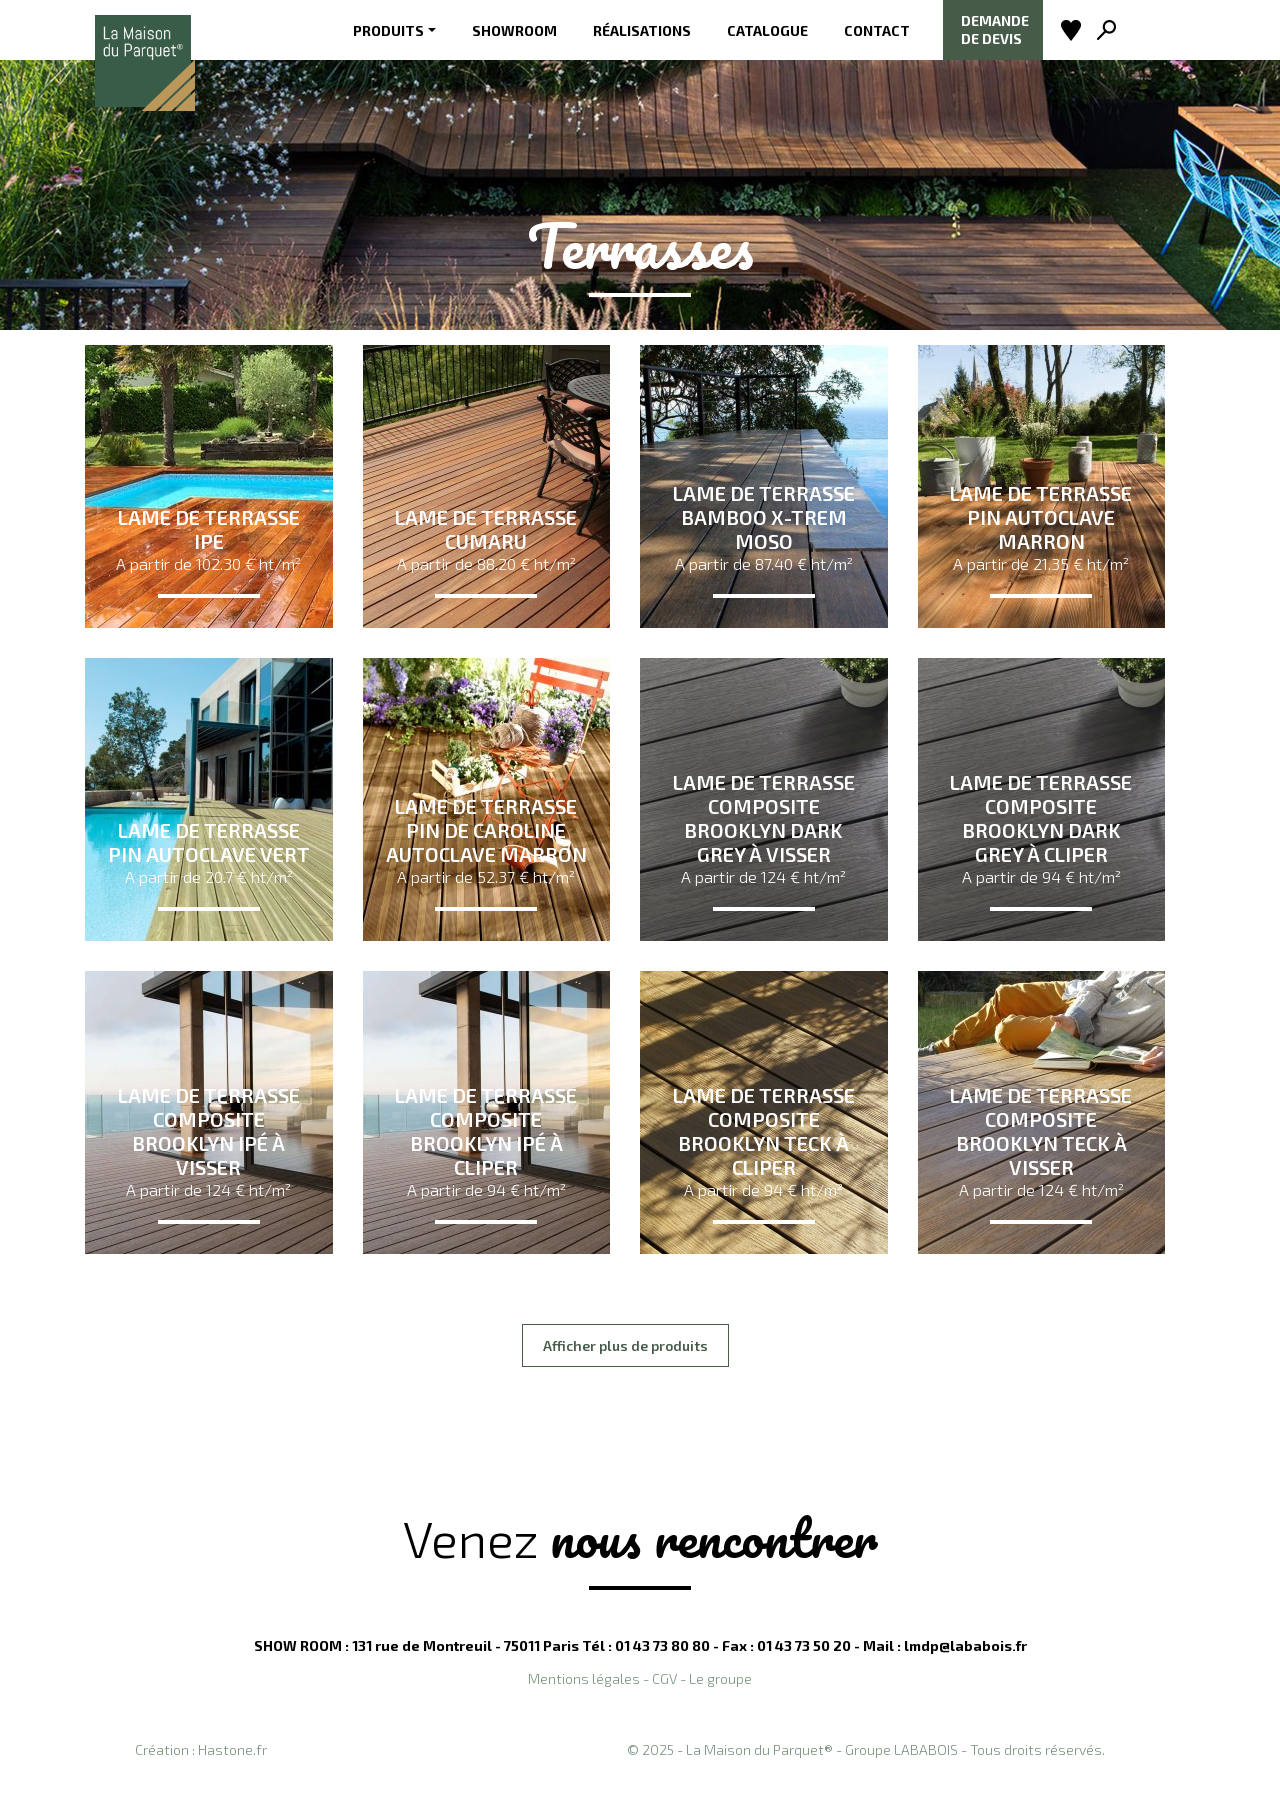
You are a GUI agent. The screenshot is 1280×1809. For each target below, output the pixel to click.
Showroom (514, 30)
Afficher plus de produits (625, 1345)
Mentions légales (584, 1678)
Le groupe (720, 1678)
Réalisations (642, 30)
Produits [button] (388, 30)
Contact (877, 30)
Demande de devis (994, 29)
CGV (664, 1678)
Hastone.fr (232, 1749)
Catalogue (767, 30)
